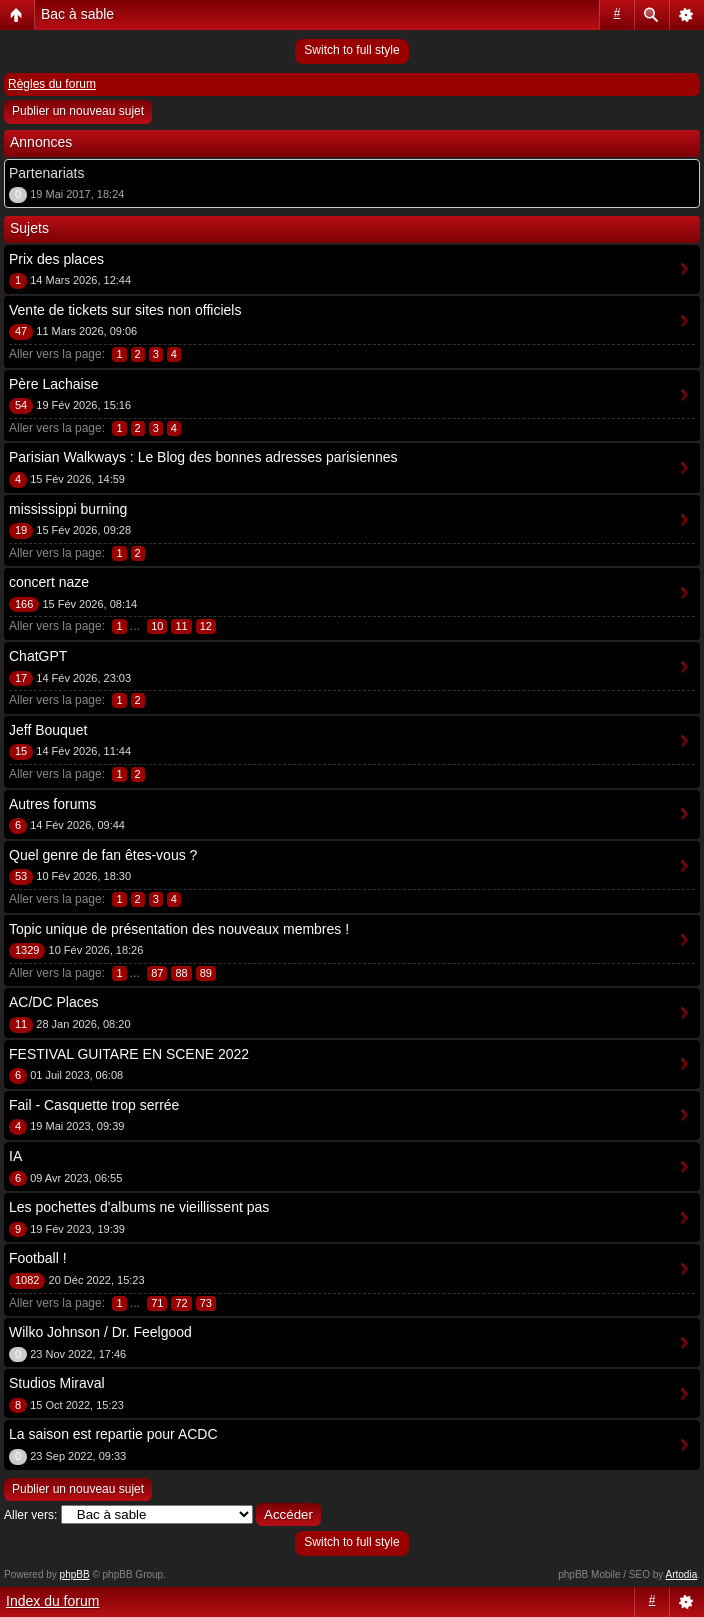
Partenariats (46, 173)
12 (206, 626)
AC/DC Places (53, 1002)
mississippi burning (68, 509)
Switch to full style (351, 50)
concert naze (49, 582)
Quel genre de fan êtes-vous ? (103, 855)
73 (206, 1303)
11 (181, 626)
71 (157, 1303)
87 (157, 973)
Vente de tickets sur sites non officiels (125, 310)
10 (157, 626)
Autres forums (52, 804)
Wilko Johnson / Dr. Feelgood (100, 1332)
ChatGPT (38, 656)
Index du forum (52, 1601)
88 (181, 973)
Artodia (682, 1574)
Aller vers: (30, 1515)
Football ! (38, 1258)
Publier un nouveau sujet (78, 111)
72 (181, 1303)
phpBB (75, 1574)
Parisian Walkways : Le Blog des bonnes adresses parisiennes (203, 457)
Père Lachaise (54, 384)
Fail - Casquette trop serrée (94, 1105)
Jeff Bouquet (48, 730)
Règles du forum (52, 84)
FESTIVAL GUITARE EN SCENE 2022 (129, 1054)
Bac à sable (77, 14)
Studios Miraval (57, 1383)
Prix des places (56, 259)
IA (15, 1156)
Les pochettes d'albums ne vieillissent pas (139, 1207)
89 (206, 973)
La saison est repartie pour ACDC (113, 1434)
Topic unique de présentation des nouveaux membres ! (179, 929)
